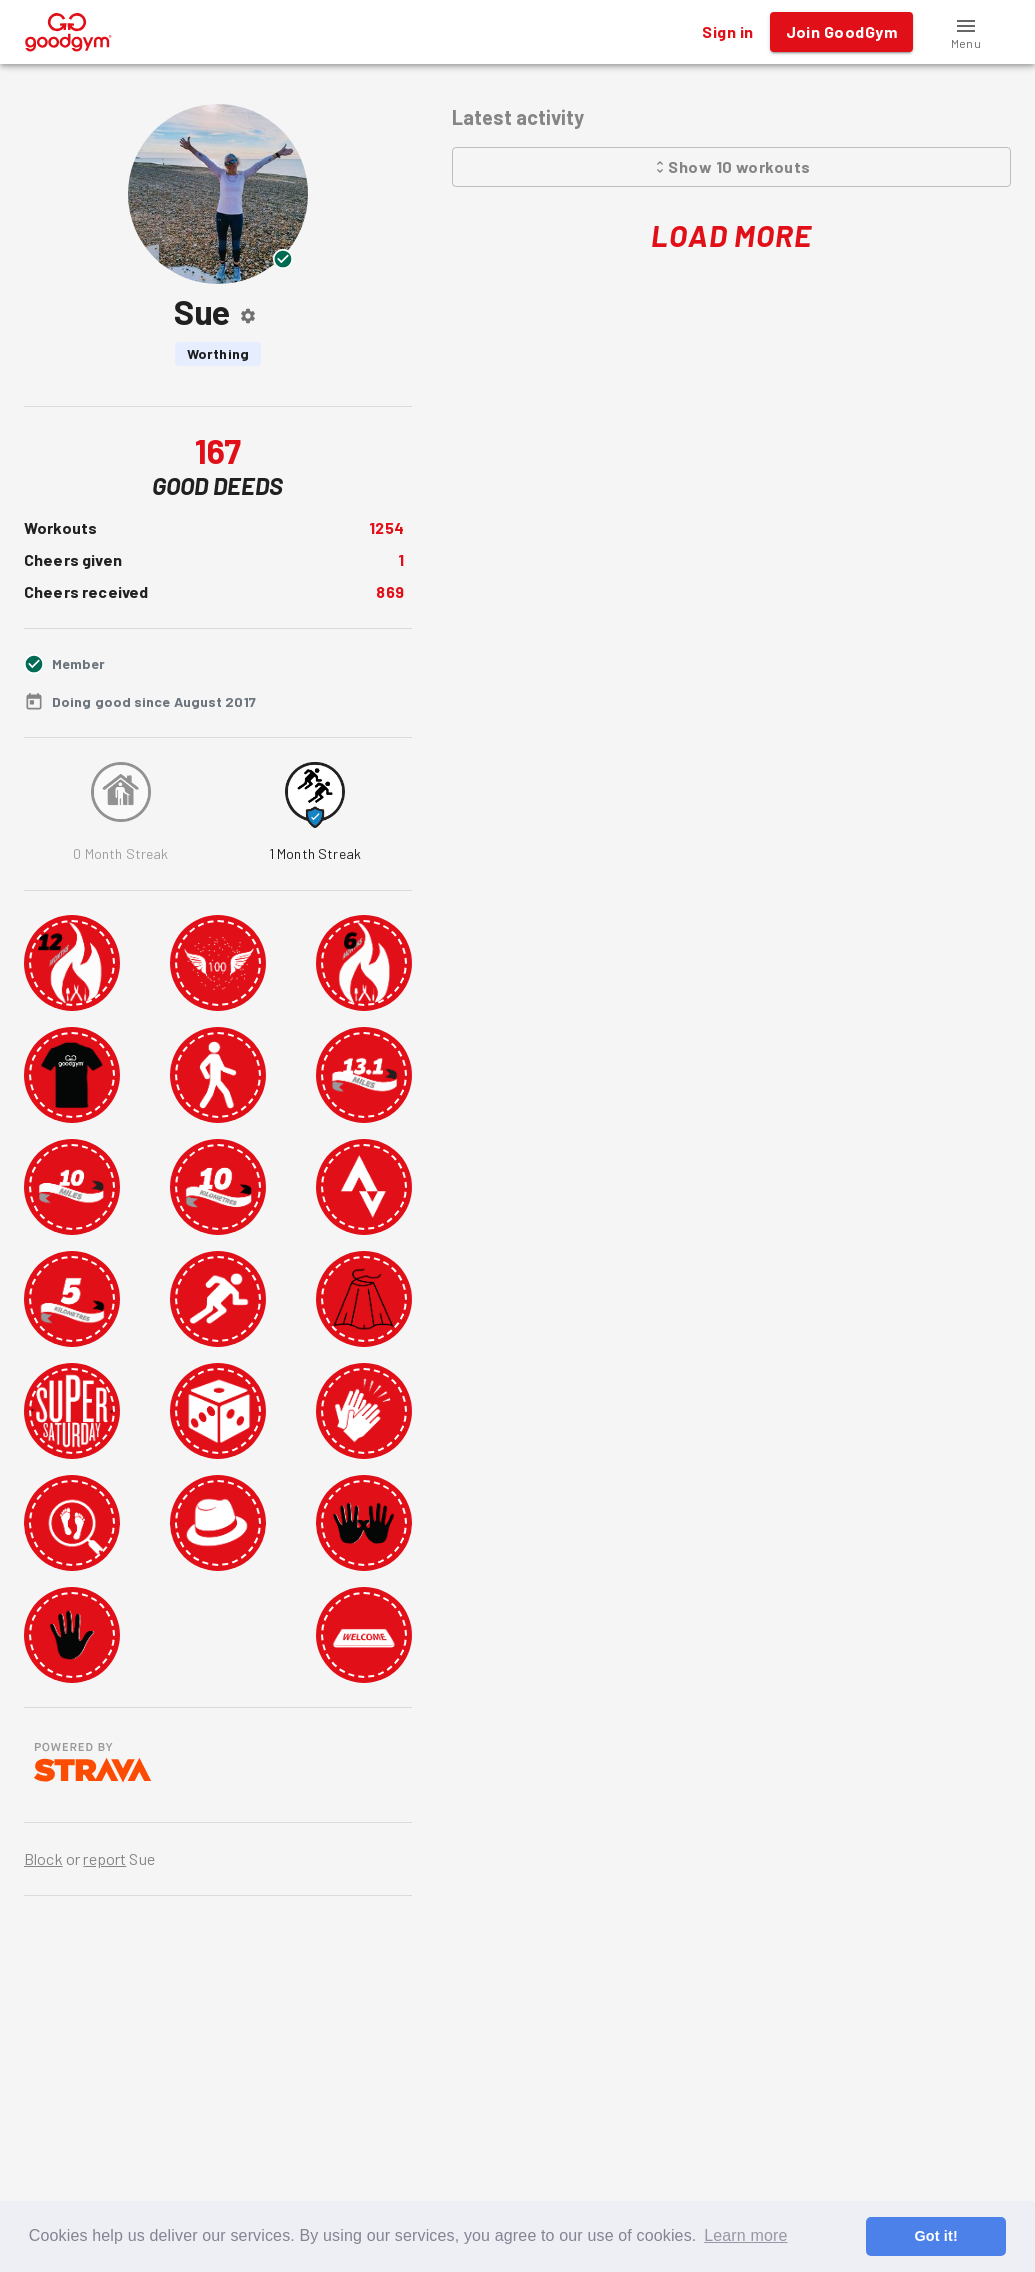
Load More (731, 235)
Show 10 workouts (731, 167)
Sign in (727, 32)
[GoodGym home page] (68, 29)
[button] (966, 32)
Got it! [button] (935, 2236)
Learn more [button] (745, 2235)
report (104, 1858)
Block (43, 1858)
